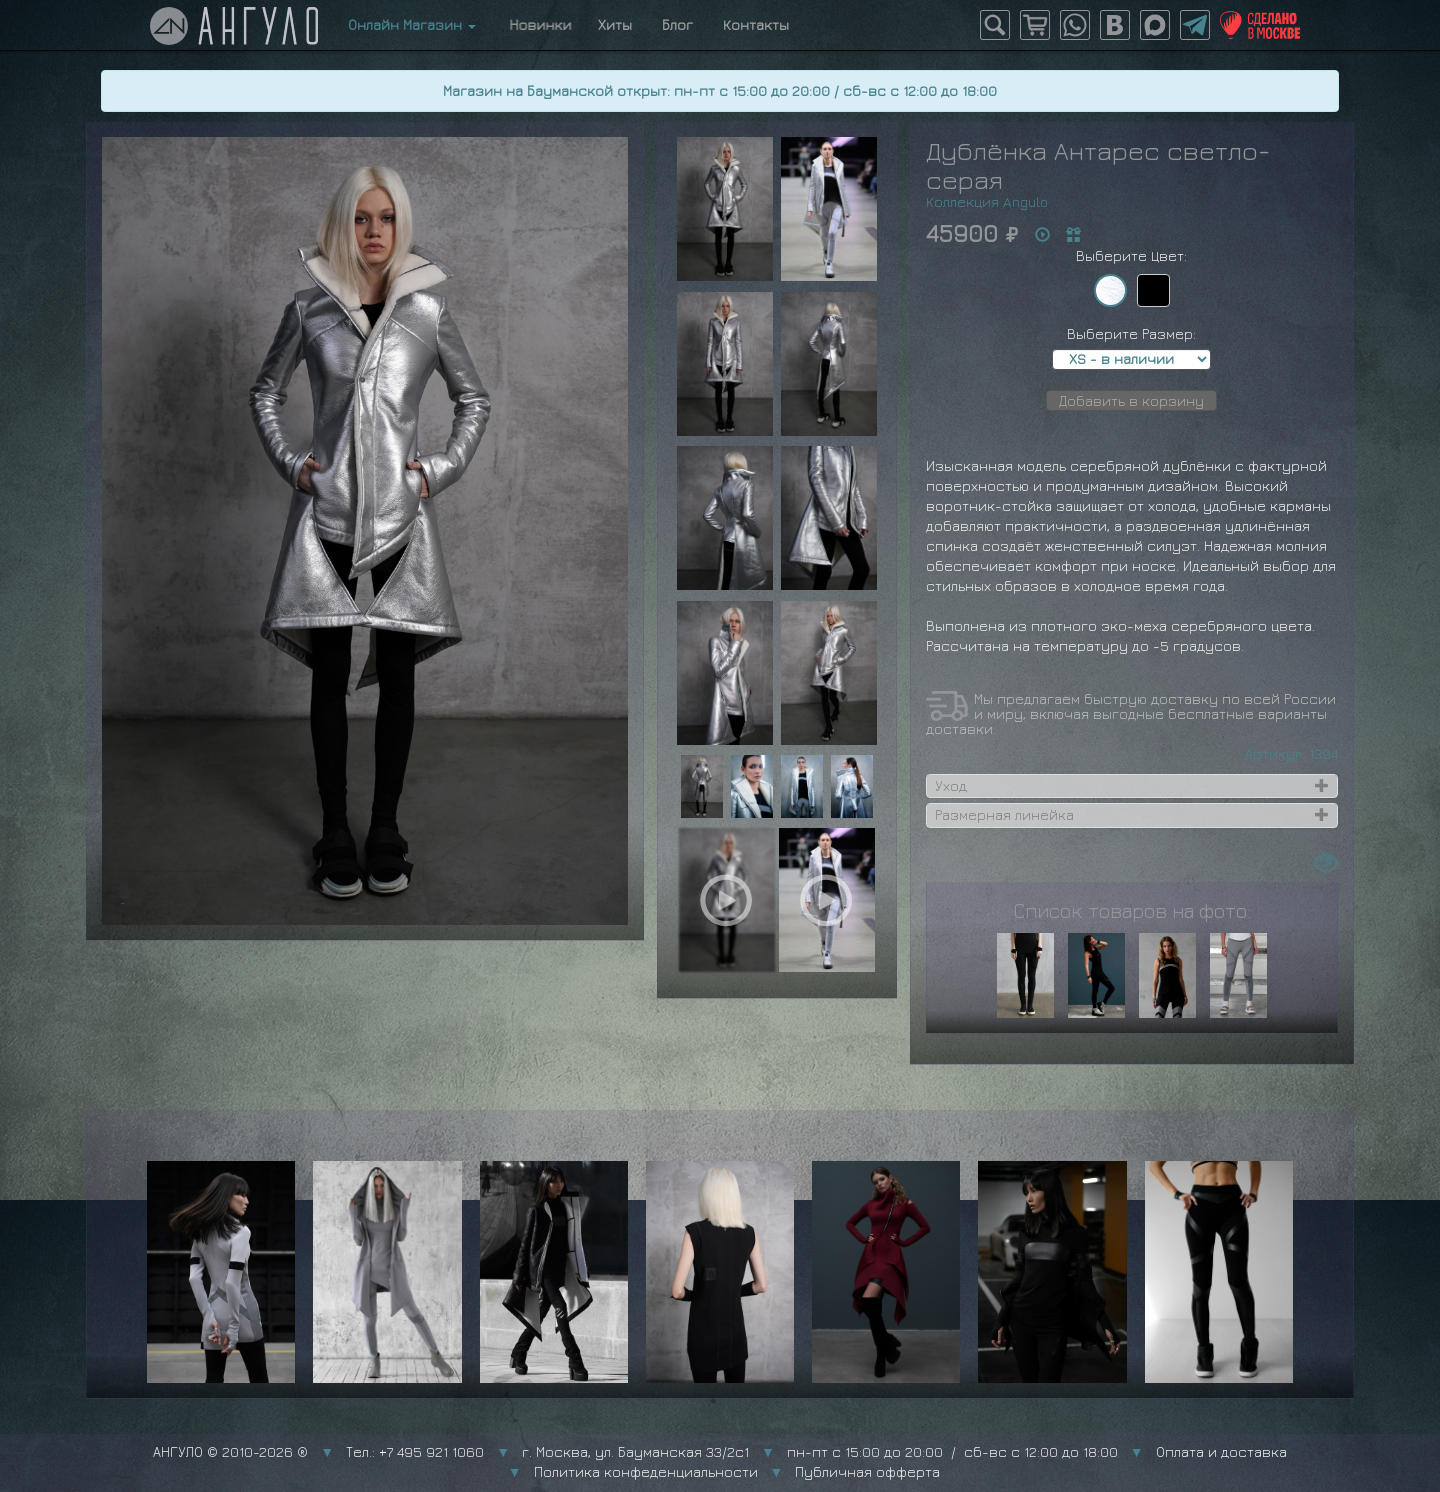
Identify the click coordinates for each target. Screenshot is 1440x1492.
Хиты (615, 24)
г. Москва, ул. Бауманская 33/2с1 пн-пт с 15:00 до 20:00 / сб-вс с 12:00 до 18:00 (820, 1451)
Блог (677, 24)
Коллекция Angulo (987, 201)
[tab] (1132, 786)
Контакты (756, 24)
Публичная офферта (867, 1471)
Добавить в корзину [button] (1131, 400)
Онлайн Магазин (412, 24)
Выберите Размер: (1131, 333)
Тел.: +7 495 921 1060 (415, 1451)
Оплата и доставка (1221, 1451)
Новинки (537, 24)
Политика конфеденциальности (646, 1471)
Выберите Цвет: (1131, 255)
